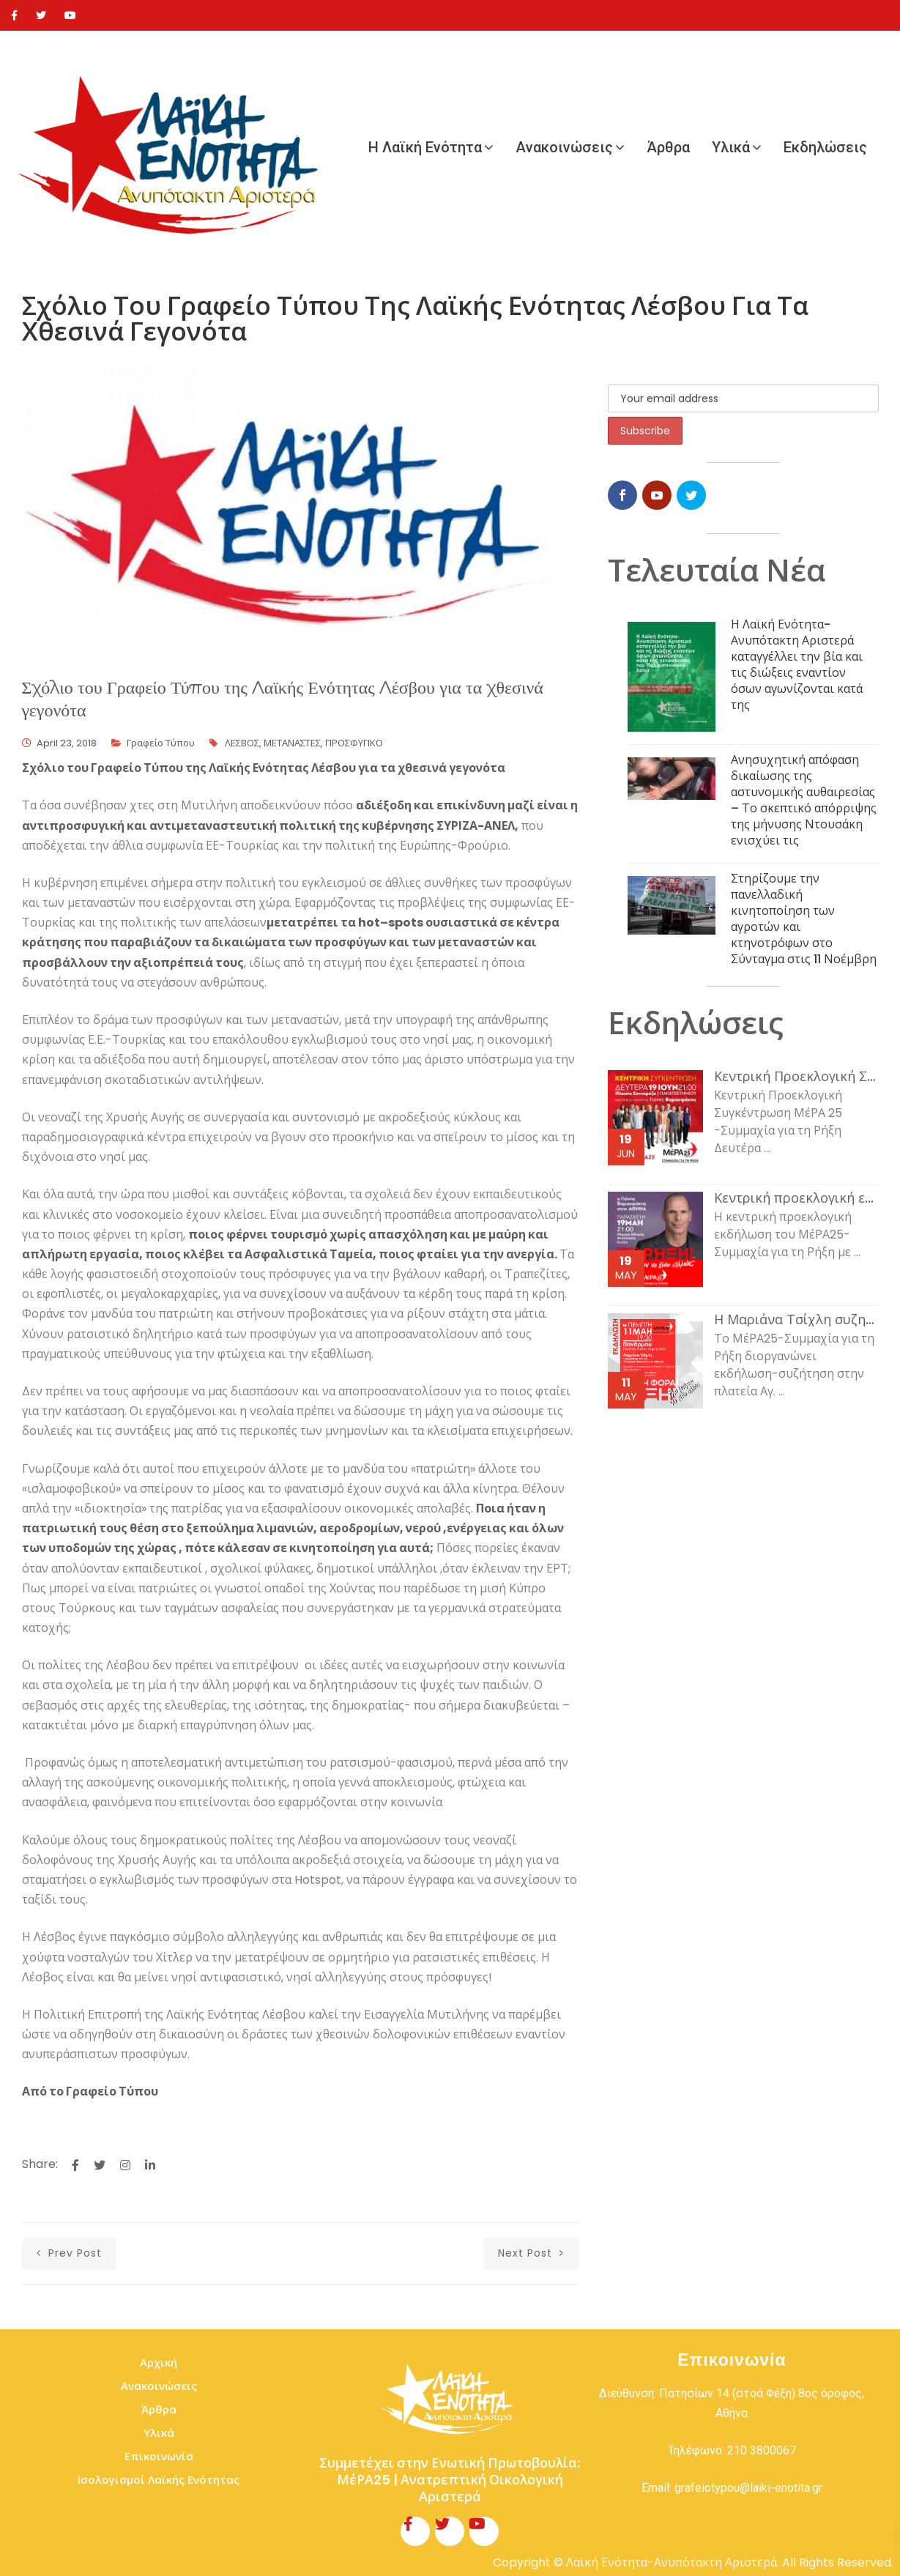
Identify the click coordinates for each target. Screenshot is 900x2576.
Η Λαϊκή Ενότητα (425, 147)
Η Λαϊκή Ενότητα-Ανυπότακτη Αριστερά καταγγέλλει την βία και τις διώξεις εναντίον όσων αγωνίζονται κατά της (797, 664)
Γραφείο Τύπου (161, 743)
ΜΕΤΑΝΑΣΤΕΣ (292, 743)
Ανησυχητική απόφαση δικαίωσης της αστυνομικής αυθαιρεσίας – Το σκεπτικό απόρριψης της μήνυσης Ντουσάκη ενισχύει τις (804, 800)
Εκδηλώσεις (825, 147)
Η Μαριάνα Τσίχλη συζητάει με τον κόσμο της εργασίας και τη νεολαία (796, 1319)
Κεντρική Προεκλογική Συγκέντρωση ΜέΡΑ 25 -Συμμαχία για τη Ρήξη (796, 1076)
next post (531, 2253)
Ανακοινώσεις (564, 147)
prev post (69, 2253)
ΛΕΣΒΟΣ (242, 743)
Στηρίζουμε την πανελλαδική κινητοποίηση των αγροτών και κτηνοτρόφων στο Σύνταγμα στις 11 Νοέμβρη (804, 919)
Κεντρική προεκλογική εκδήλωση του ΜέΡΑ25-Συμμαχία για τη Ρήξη (796, 1198)
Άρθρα (668, 147)
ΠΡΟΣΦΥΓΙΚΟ (354, 743)
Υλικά (731, 147)
